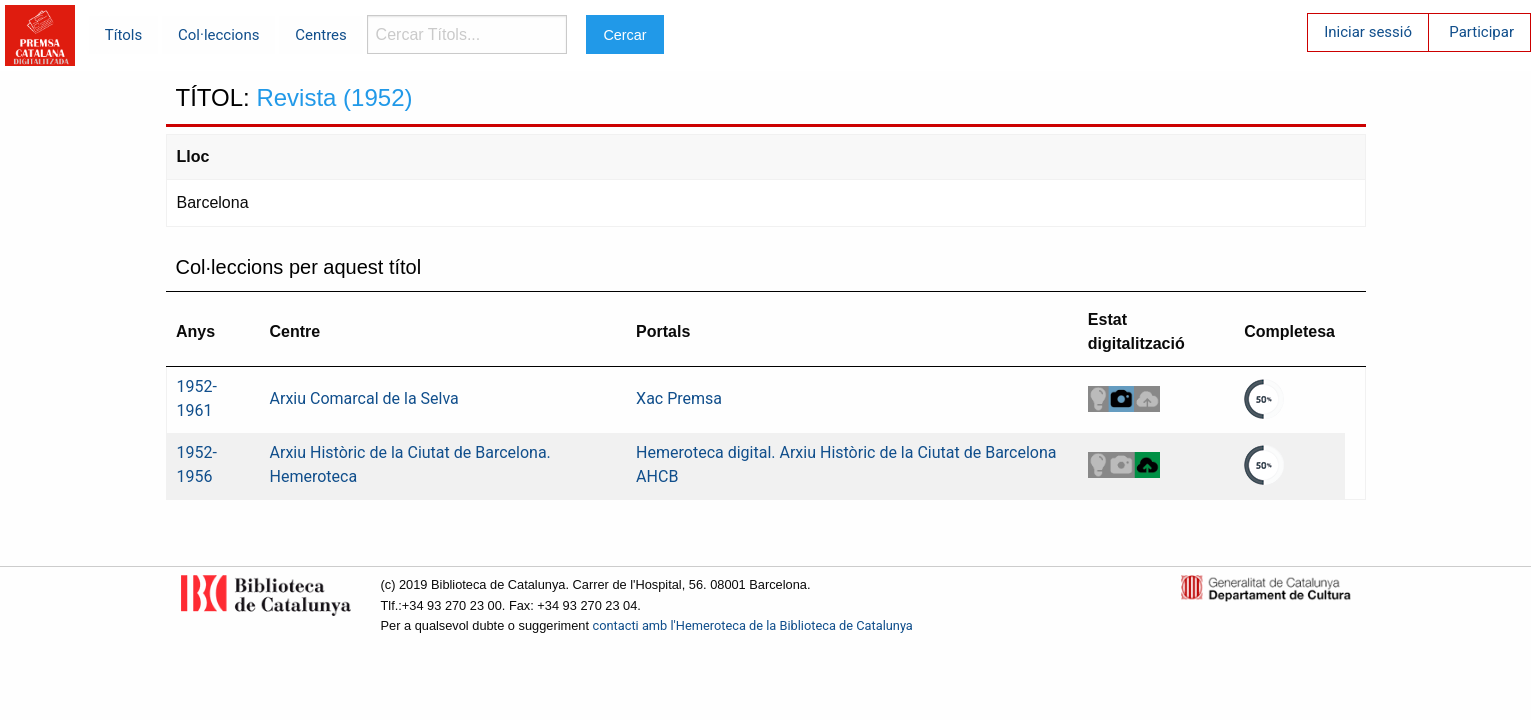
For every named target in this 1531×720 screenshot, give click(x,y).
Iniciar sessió (1368, 32)
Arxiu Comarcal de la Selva (364, 398)
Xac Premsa (679, 398)
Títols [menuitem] (123, 35)
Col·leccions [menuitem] (218, 35)
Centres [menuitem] (321, 35)
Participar (1481, 32)
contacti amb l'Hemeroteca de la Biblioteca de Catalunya (753, 625)
